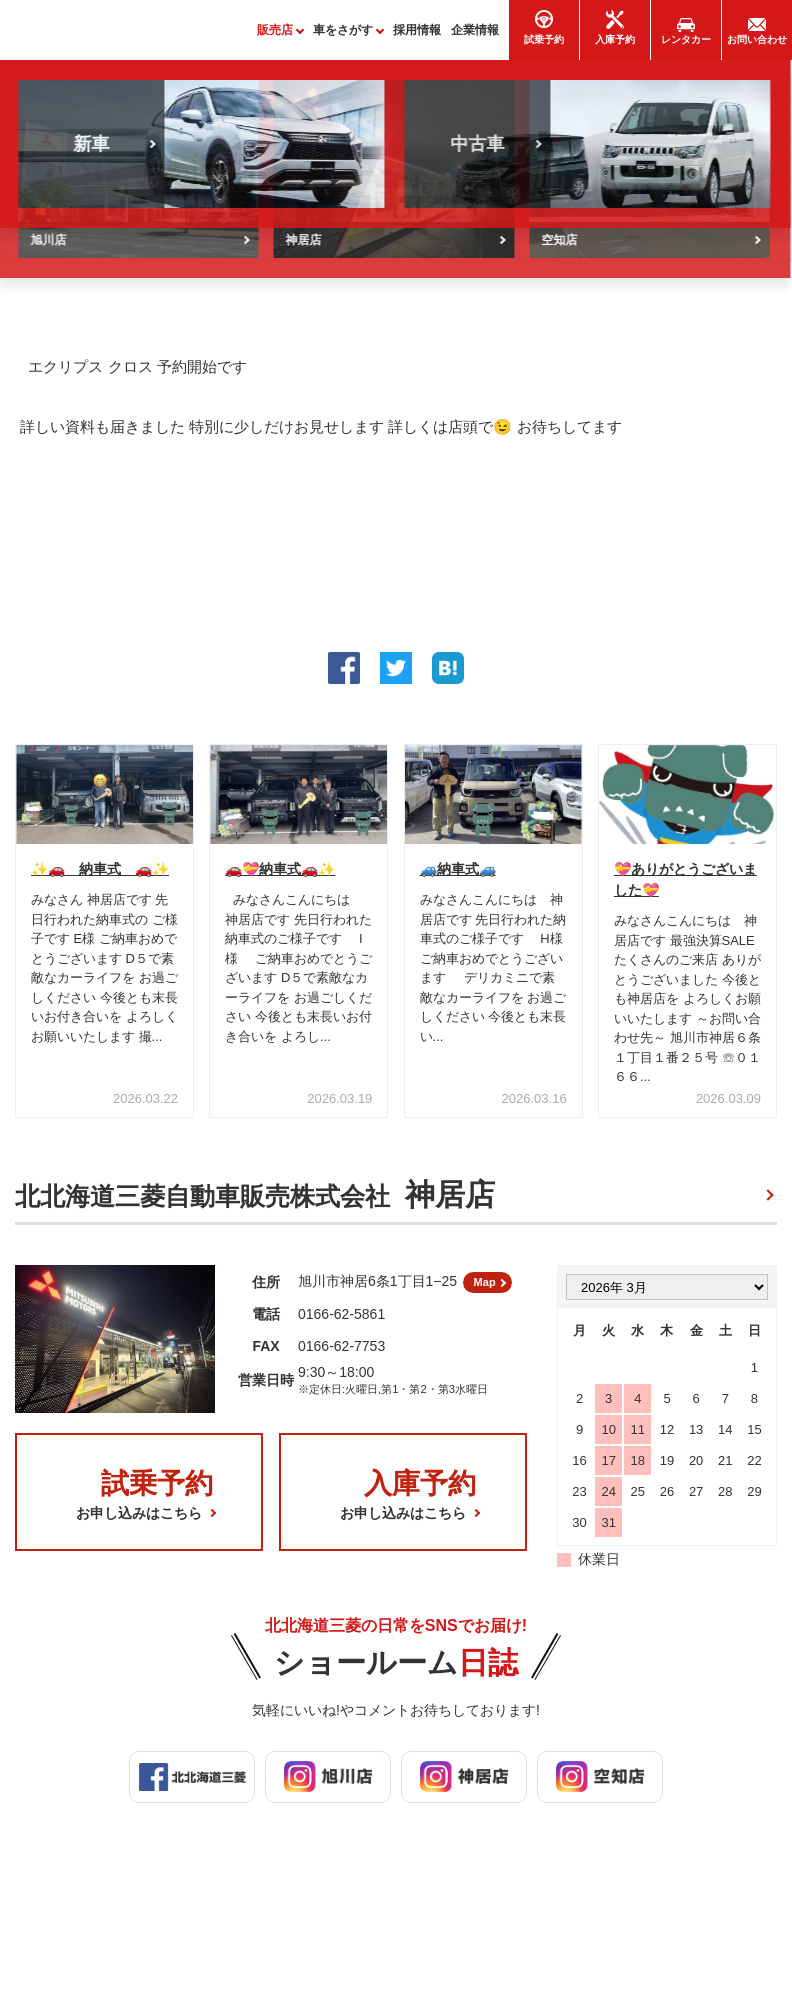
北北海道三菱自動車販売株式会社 (255, 1203)
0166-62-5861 (341, 1330)
